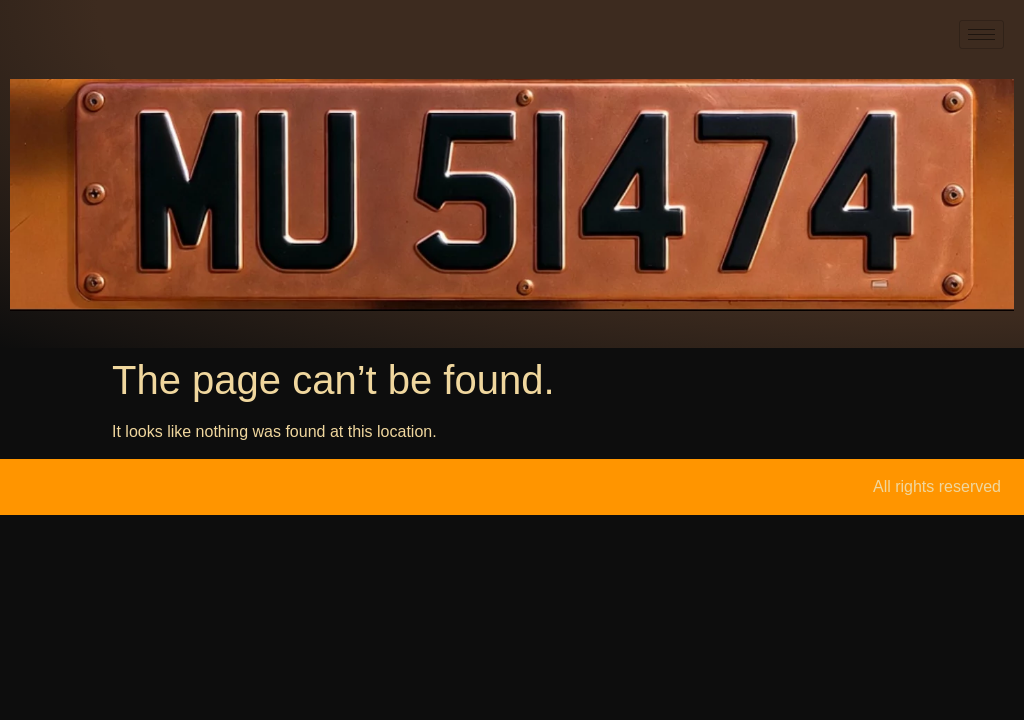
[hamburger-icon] (981, 34)
